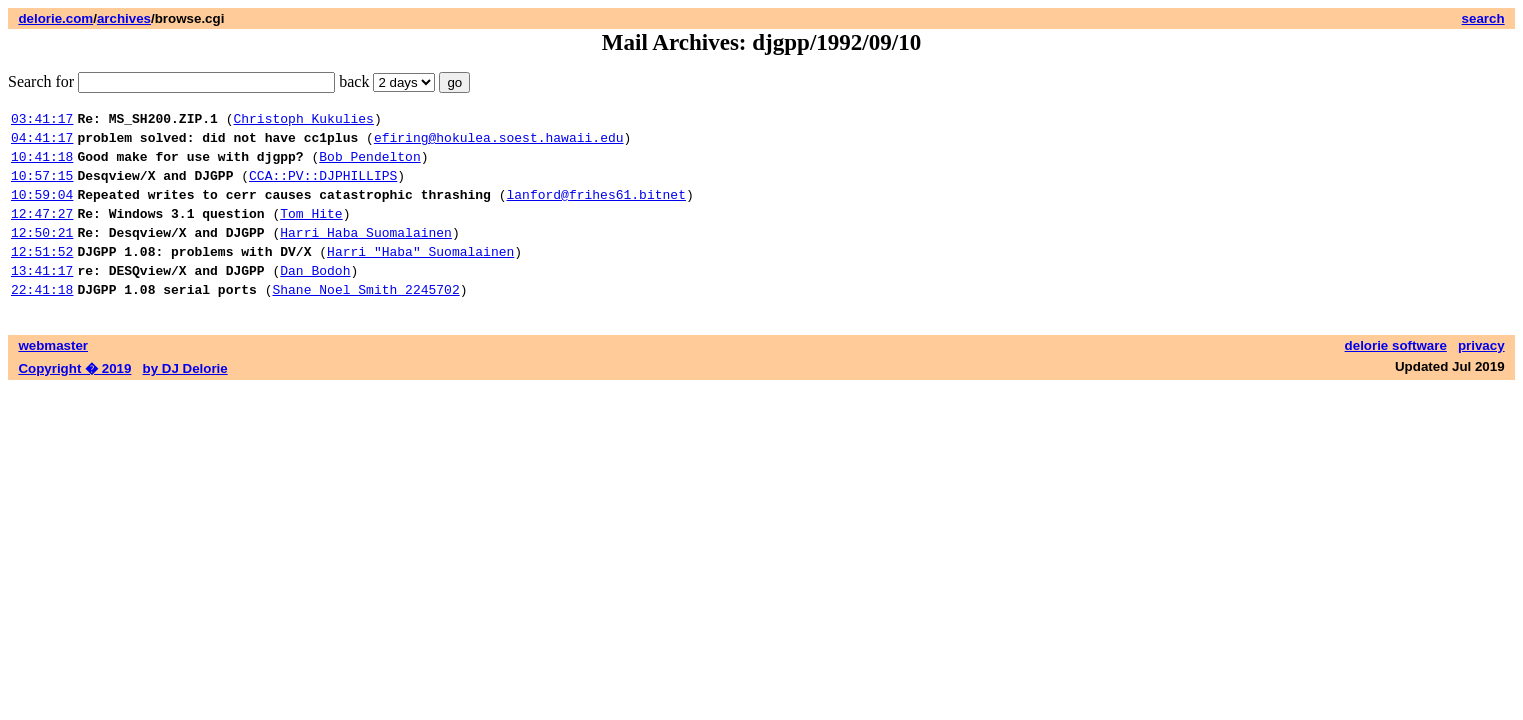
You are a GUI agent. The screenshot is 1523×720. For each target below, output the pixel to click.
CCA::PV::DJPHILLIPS (323, 187)
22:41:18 (42, 319)
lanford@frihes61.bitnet (595, 209)
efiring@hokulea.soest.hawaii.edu (499, 143)
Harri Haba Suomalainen (366, 253)
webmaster (53, 375)
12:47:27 (42, 231)
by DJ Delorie (185, 398)
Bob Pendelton (369, 165)
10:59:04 (42, 209)
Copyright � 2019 (74, 398)
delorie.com (55, 18)
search (1483, 18)
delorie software (1396, 375)
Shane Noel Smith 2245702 (365, 319)
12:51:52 (42, 275)
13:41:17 (42, 297)
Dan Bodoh (315, 297)
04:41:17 (42, 143)
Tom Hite (311, 231)
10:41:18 (42, 165)
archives (124, 18)
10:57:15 (42, 187)
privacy (1481, 375)
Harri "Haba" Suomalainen (420, 275)
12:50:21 (42, 253)
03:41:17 (42, 121)
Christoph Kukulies (303, 121)
